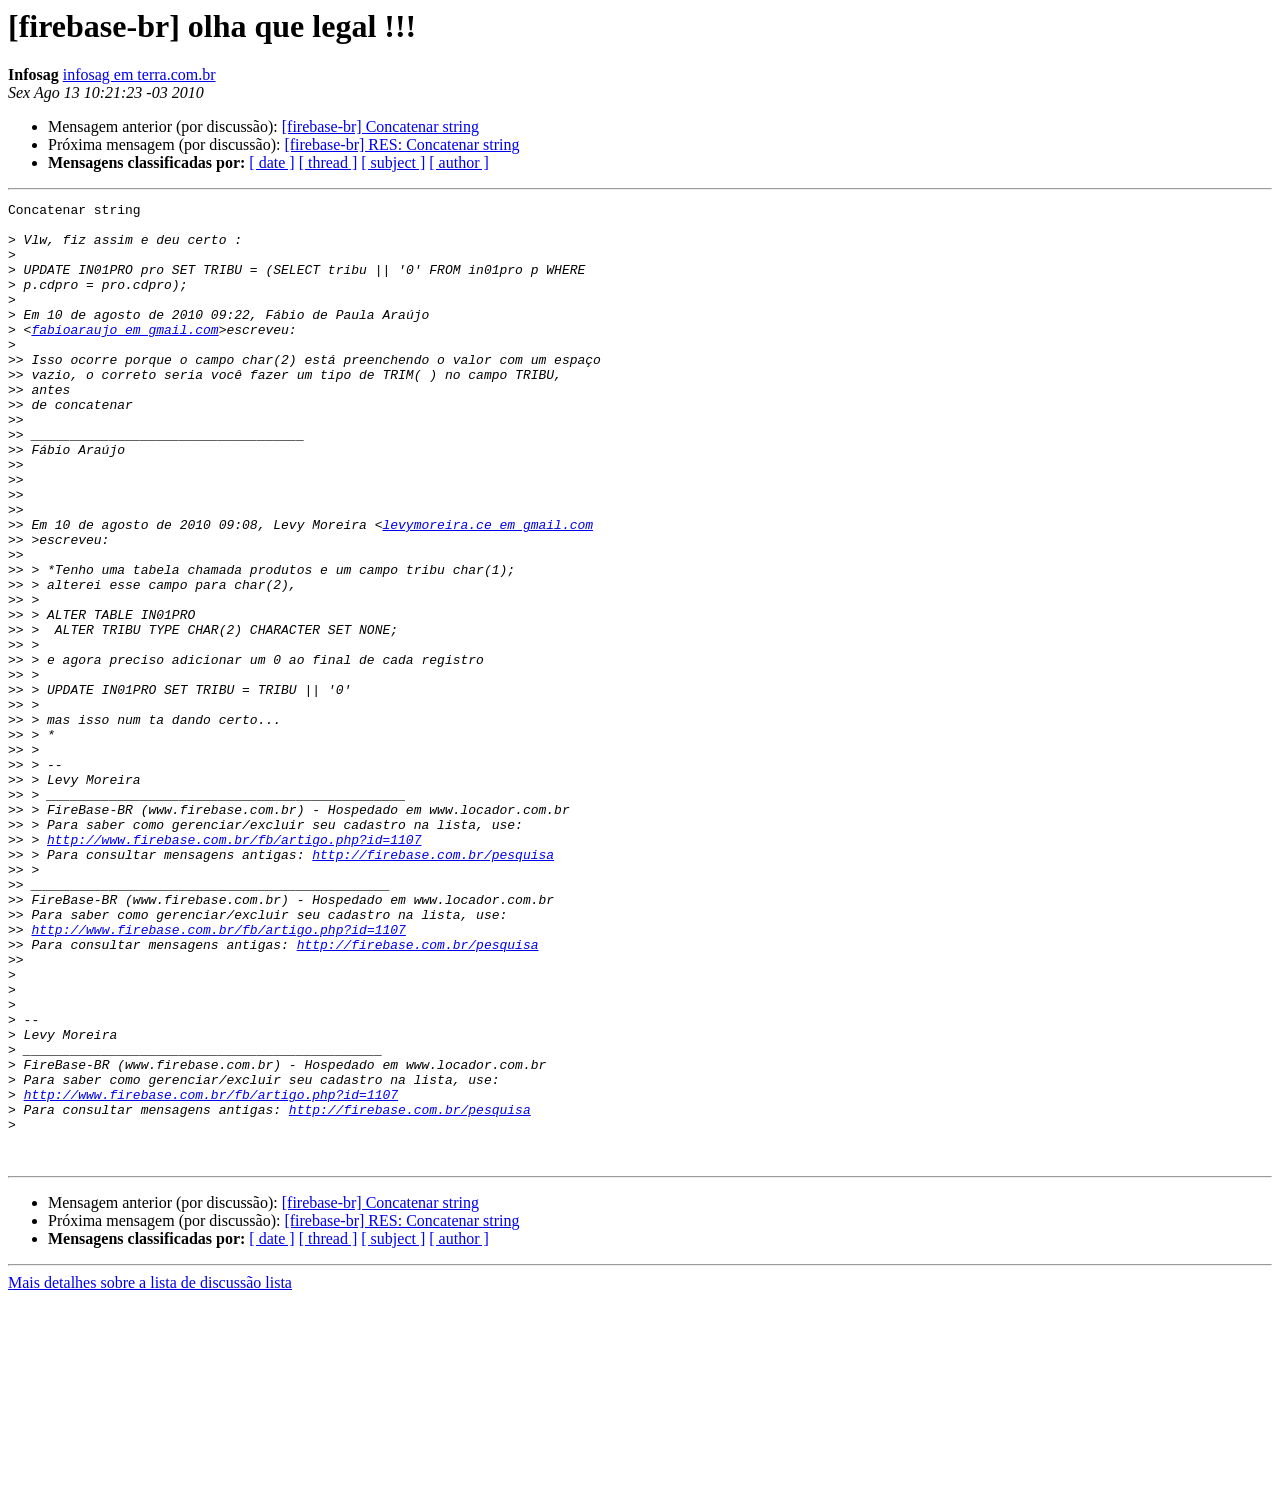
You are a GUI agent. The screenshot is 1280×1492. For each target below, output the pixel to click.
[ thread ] (328, 162)
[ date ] (271, 162)
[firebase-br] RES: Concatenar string (401, 144)
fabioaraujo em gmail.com (124, 356)
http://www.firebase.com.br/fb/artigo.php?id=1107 (234, 968)
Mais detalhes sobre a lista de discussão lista (150, 1474)
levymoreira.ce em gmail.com (487, 590)
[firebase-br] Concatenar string (380, 126)
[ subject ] (393, 162)
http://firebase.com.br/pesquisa (433, 986)
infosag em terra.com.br (139, 74)
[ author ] (459, 162)
